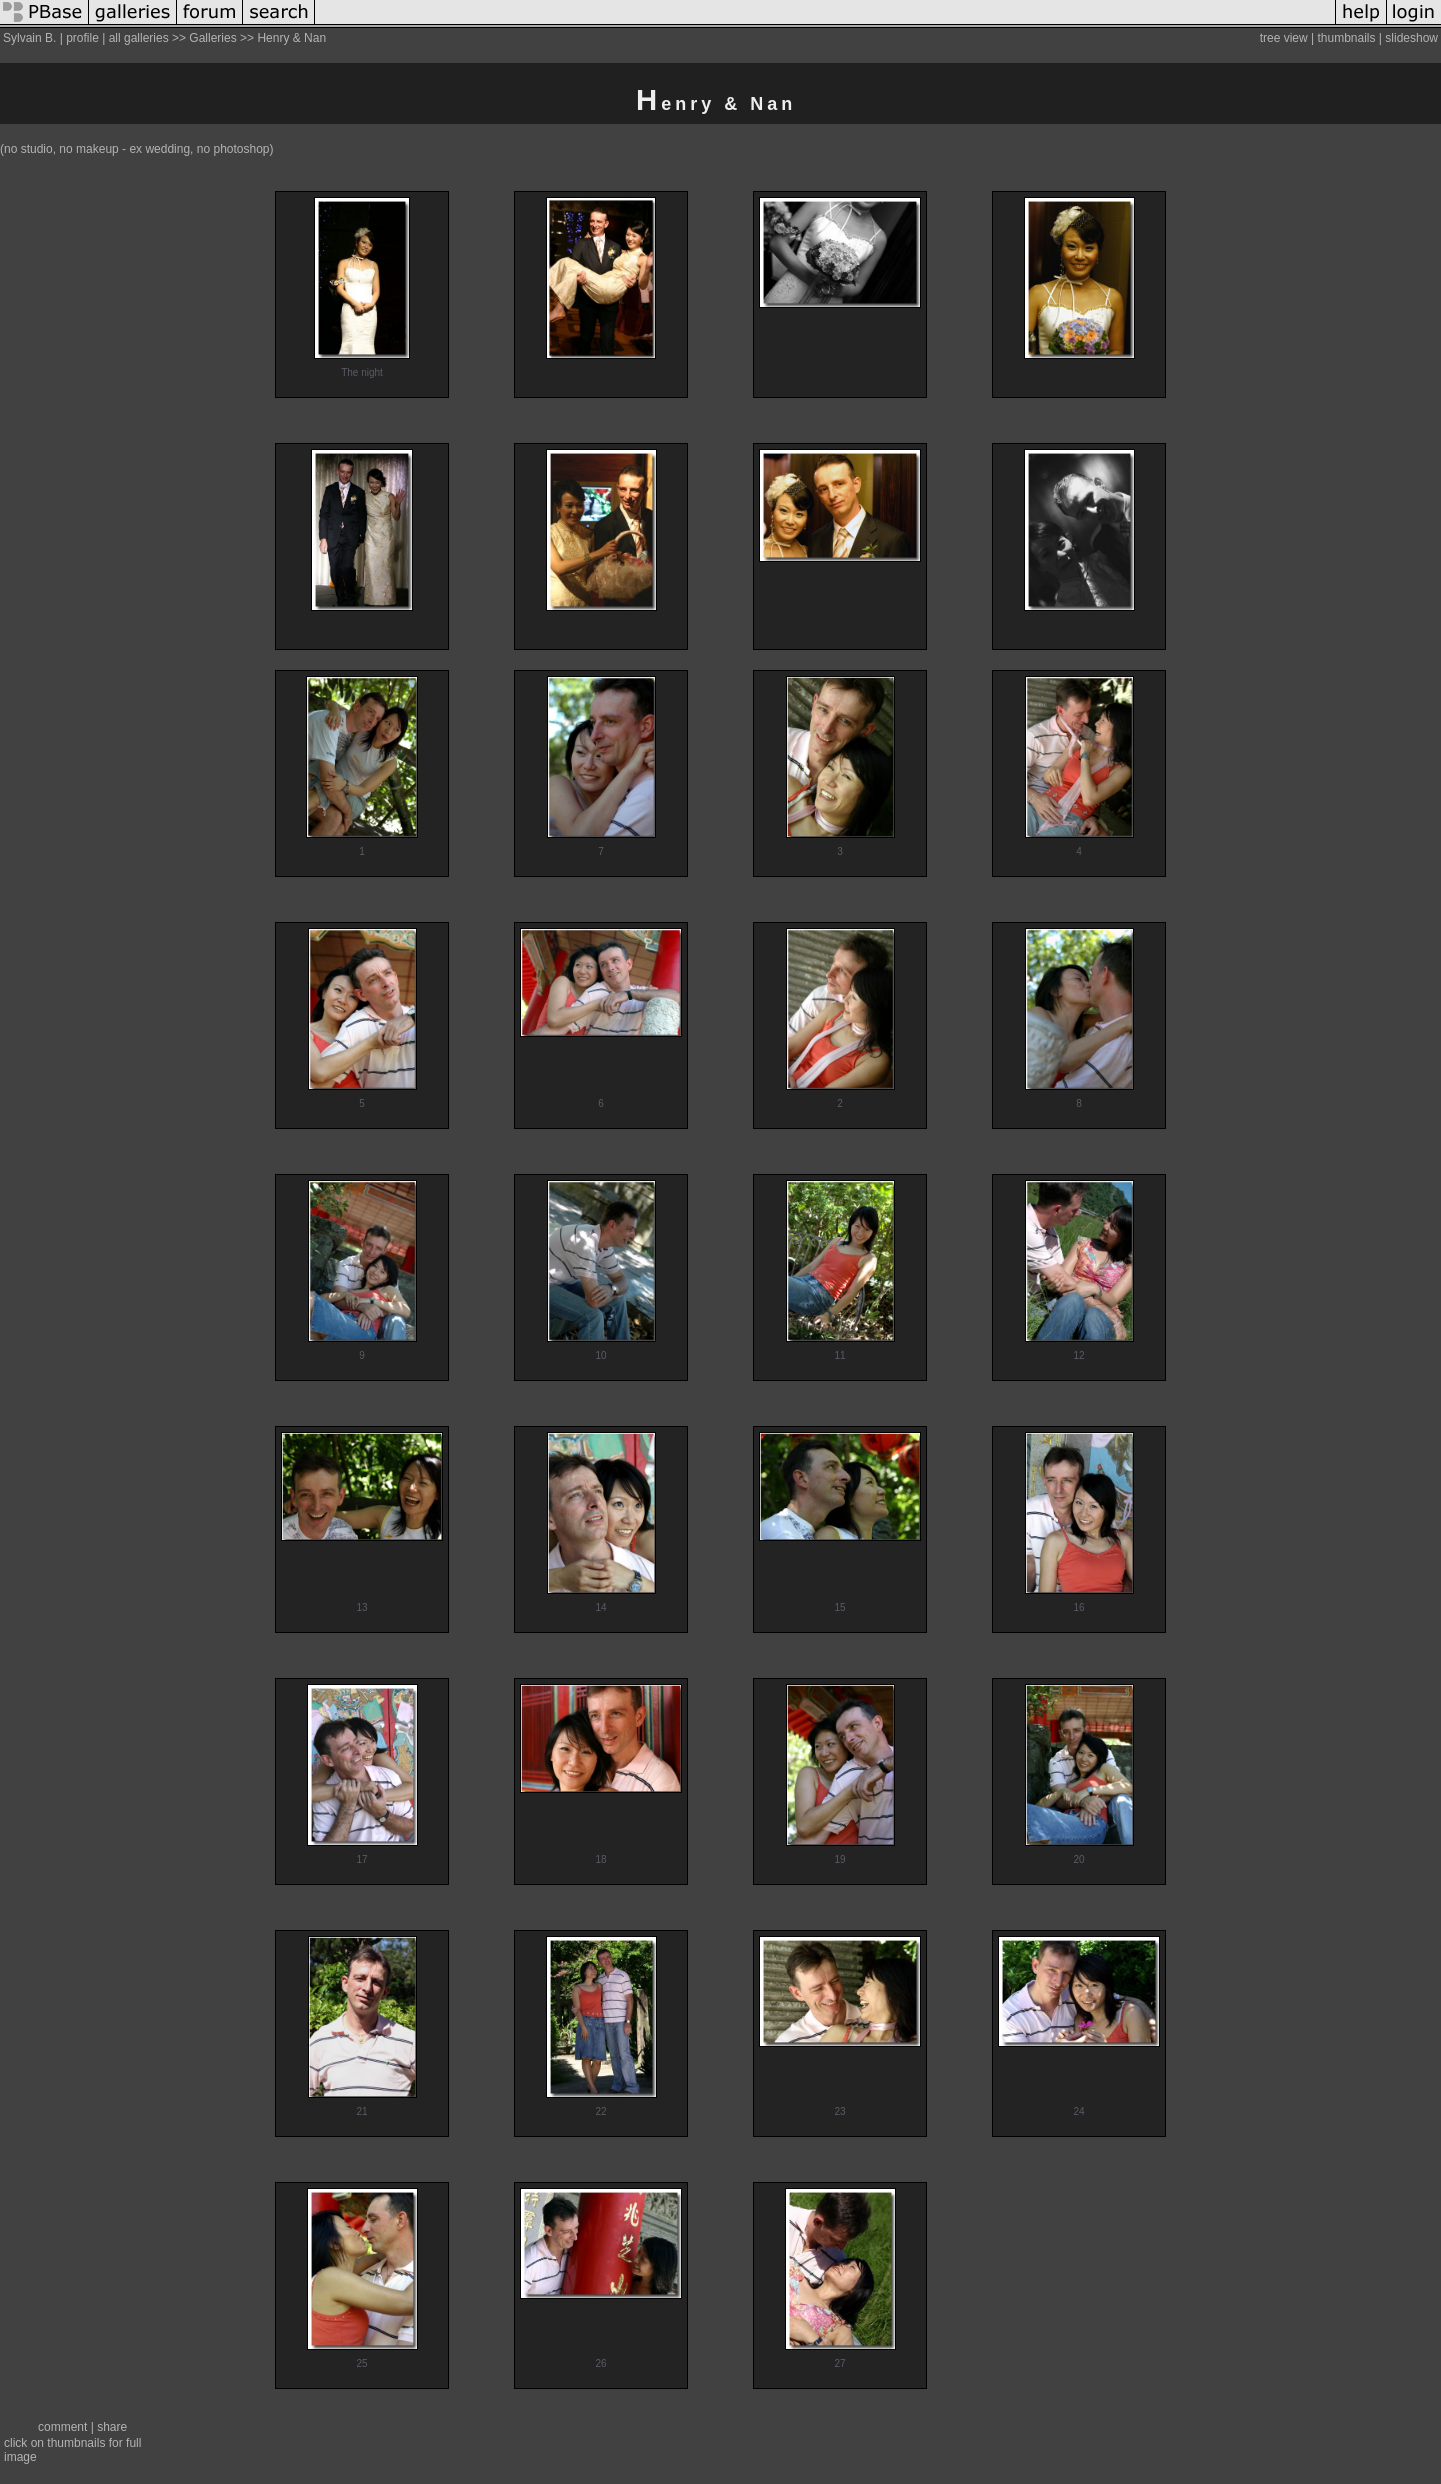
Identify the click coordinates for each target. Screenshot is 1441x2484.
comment (62, 2427)
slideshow (1411, 38)
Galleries (212, 38)
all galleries (139, 38)
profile (82, 38)
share (112, 2427)
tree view (1284, 38)
